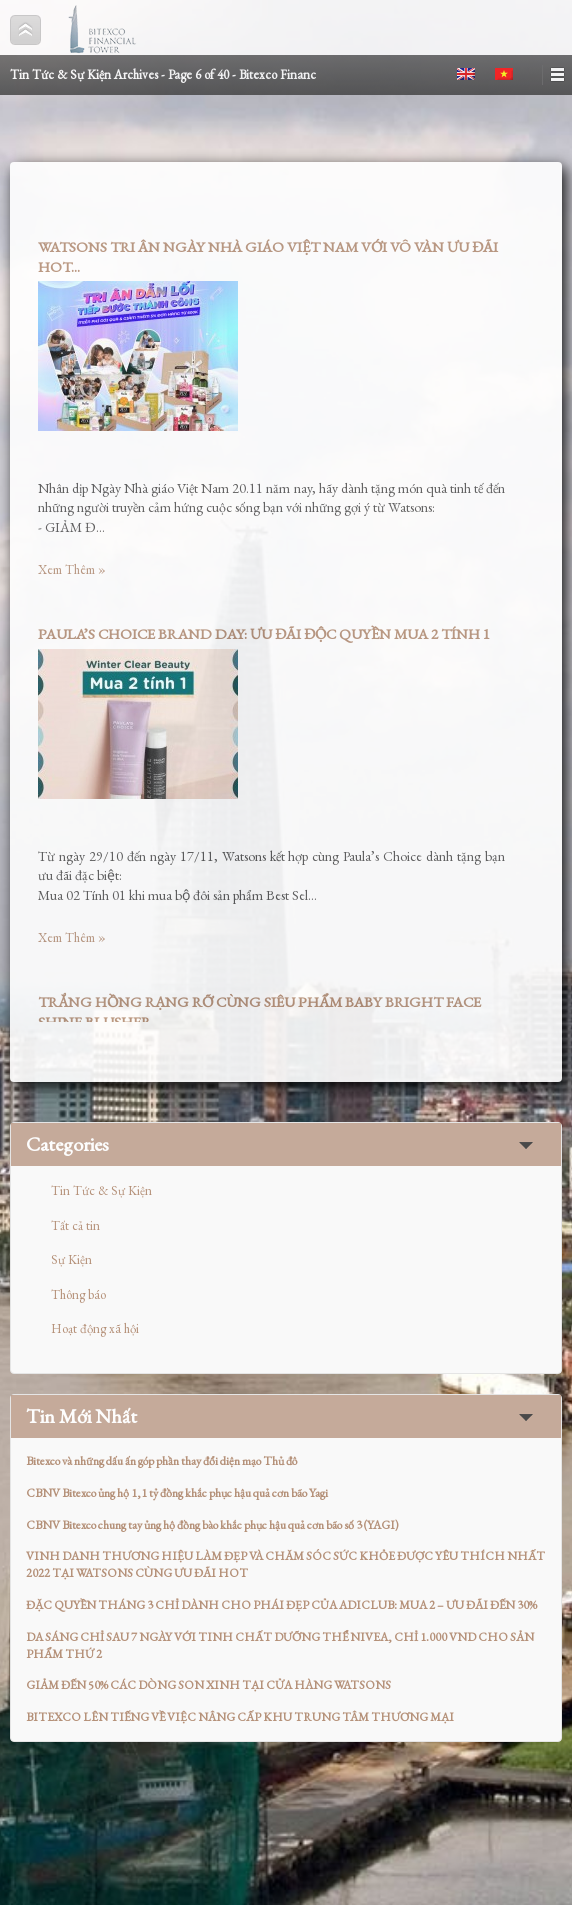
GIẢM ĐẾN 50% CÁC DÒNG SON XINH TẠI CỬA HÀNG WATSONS (208, 1685)
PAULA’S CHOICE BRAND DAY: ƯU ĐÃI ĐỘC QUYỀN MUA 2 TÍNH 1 (264, 633)
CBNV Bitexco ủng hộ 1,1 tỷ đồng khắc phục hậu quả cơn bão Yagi (177, 1493)
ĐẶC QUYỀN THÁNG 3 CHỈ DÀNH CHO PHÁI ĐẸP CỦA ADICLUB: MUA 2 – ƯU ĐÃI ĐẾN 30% (281, 1605)
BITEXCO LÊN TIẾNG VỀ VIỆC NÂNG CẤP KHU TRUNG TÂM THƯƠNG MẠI (240, 1717)
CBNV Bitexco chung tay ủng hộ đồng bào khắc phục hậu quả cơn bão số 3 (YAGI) (212, 1525)
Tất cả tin (75, 1225)
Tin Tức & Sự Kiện (101, 1190)
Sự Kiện (71, 1259)
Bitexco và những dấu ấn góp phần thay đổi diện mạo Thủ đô (161, 1461)
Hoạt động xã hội (95, 1328)
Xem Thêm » (72, 569)
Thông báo (78, 1294)
